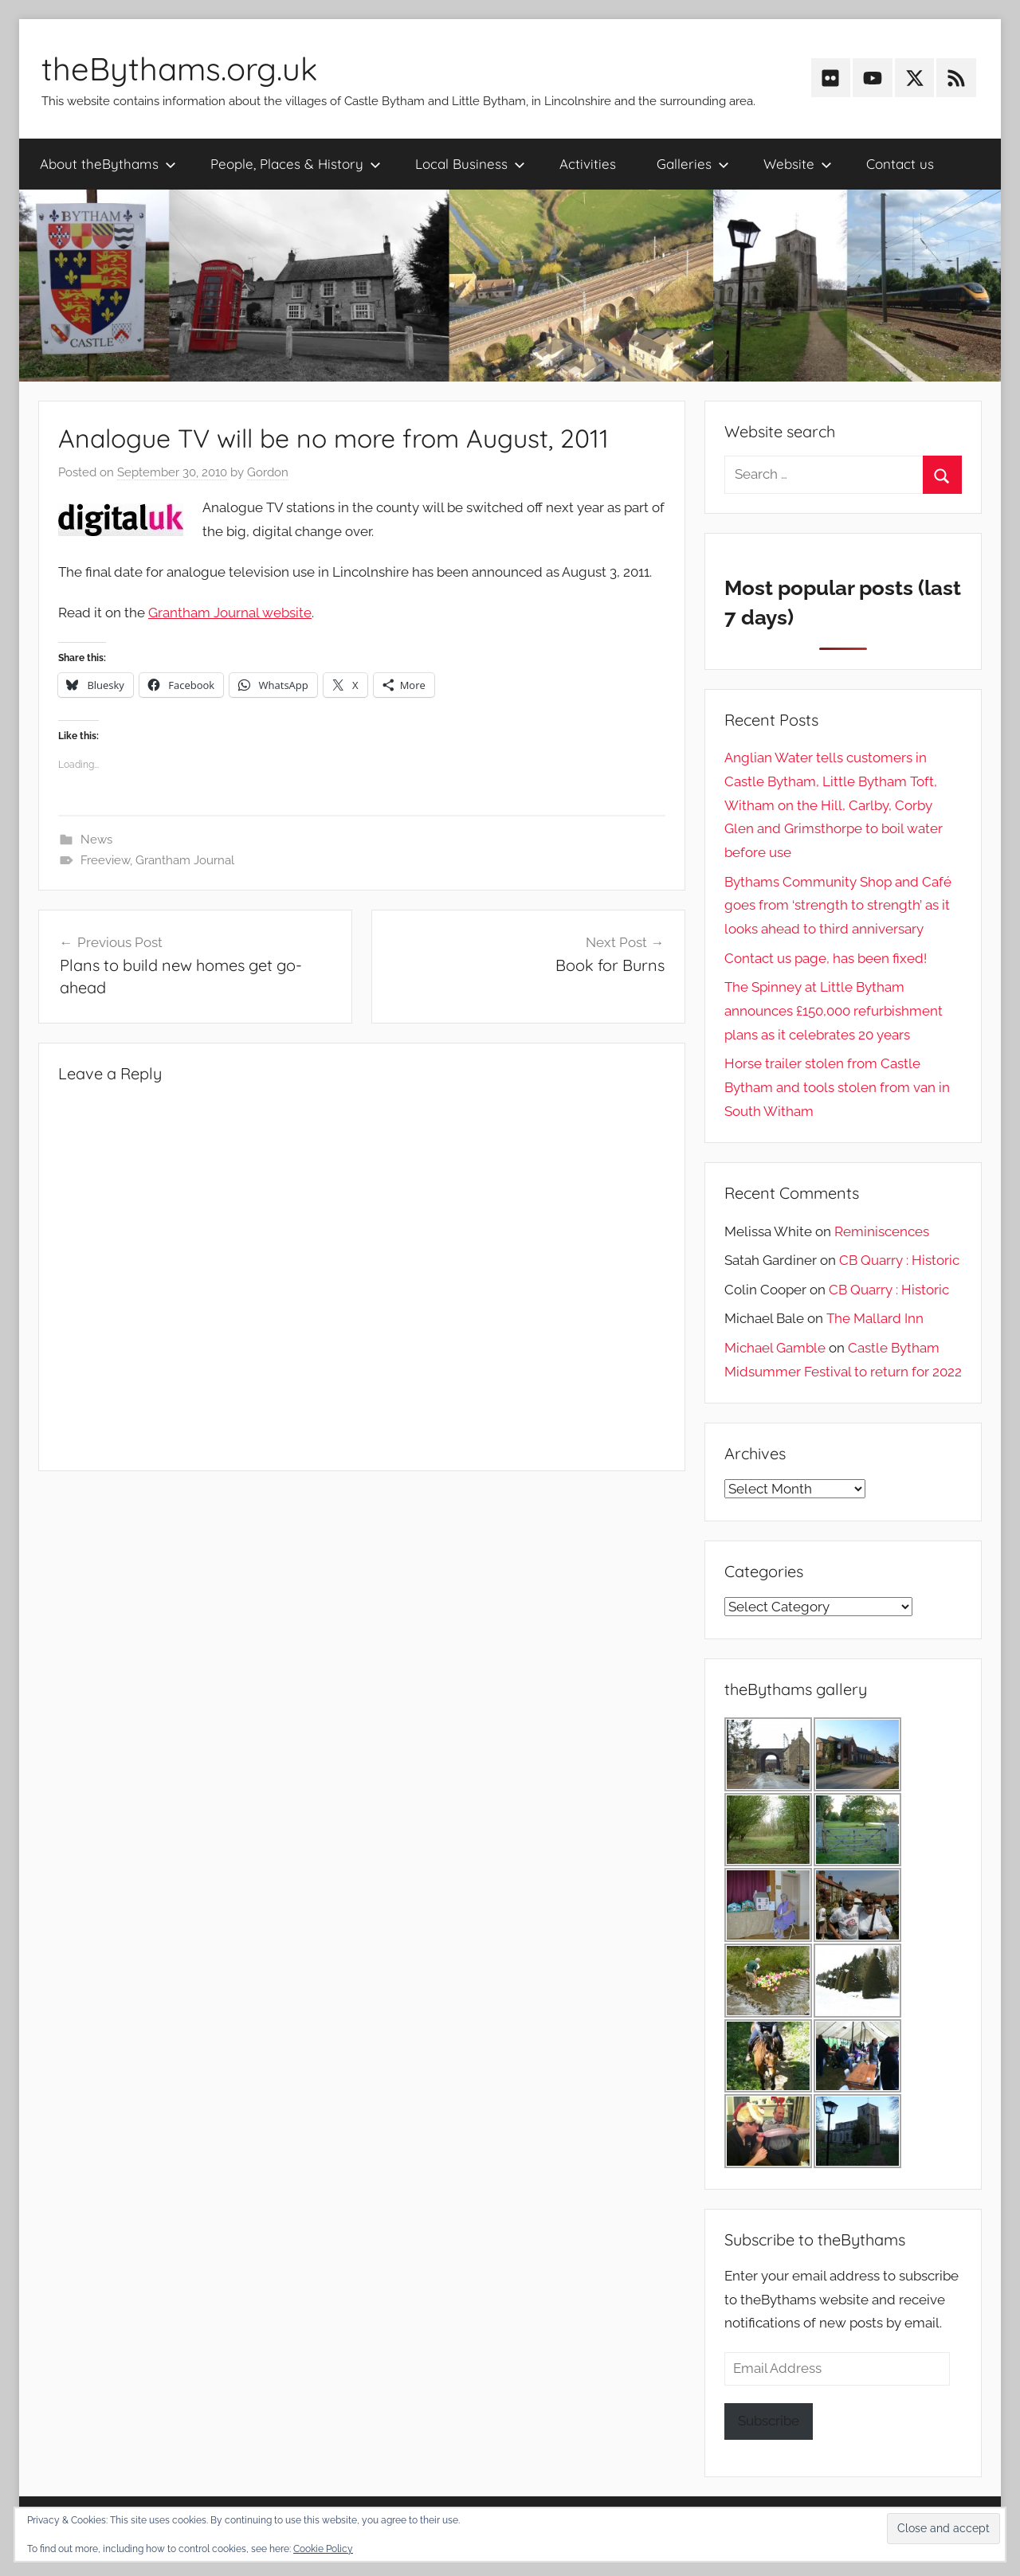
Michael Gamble (775, 1348)
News (96, 839)
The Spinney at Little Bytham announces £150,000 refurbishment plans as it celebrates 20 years (833, 1011)
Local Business (470, 163)
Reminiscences (881, 1231)
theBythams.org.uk (179, 68)
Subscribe (768, 2421)
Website (797, 163)
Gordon (267, 472)
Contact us (900, 163)
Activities (587, 163)
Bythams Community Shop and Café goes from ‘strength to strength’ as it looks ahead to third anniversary (837, 906)
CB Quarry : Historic (899, 1260)
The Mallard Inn (875, 1318)
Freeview (105, 860)
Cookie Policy (323, 2548)
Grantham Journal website (230, 613)
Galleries (693, 163)
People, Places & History (295, 163)
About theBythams (108, 163)
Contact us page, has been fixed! (825, 958)
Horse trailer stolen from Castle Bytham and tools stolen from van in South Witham (837, 1087)
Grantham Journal (184, 860)
